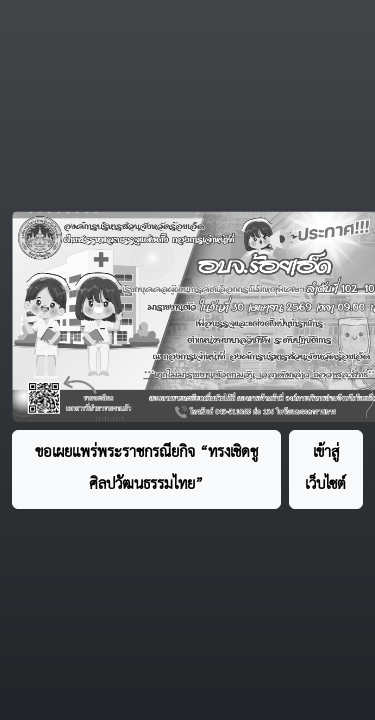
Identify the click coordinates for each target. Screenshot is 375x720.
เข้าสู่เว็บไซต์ (325, 469)
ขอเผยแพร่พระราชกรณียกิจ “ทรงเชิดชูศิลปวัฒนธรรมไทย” (146, 469)
